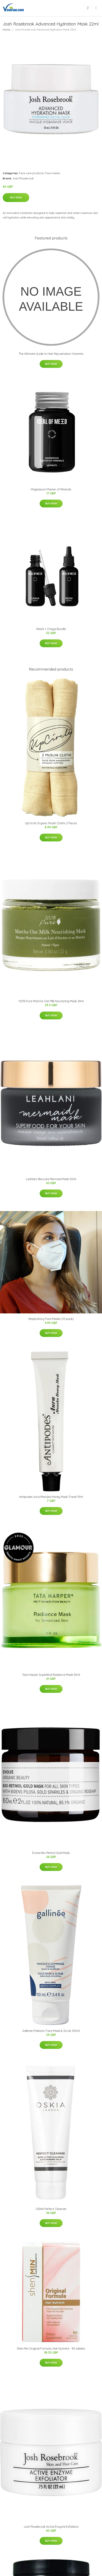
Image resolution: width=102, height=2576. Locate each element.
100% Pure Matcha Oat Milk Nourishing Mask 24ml (51, 1001)
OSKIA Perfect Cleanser (51, 2209)
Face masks (52, 173)
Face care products (31, 173)
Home (6, 29)
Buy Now (16, 197)
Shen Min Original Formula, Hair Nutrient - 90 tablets (51, 2348)
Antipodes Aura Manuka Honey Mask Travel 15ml (51, 1497)
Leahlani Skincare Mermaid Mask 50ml (51, 1179)
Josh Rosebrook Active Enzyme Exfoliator (51, 2526)
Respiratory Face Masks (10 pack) (51, 1319)
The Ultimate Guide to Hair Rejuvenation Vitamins (51, 354)
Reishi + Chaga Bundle (51, 629)
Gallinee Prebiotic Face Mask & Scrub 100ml (51, 2031)
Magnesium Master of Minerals (51, 489)
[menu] (96, 7)
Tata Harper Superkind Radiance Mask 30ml (51, 1675)
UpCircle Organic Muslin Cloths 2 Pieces (51, 823)
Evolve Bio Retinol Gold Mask (51, 1853)
